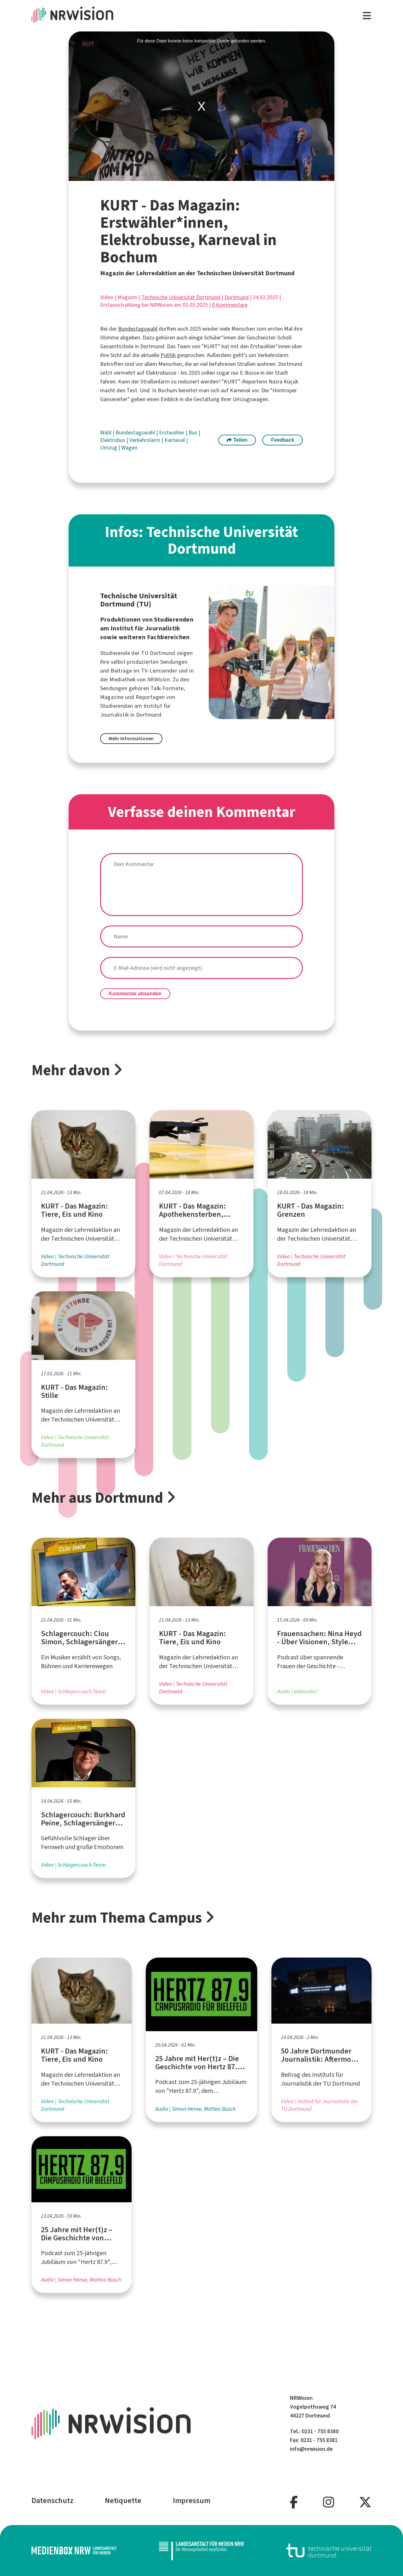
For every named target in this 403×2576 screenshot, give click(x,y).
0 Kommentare (229, 305)
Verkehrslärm (145, 440)
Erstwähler (172, 432)
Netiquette (123, 2500)
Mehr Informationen (131, 738)
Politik (168, 355)
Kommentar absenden (135, 993)
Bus (194, 432)
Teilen (237, 440)
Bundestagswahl (137, 328)
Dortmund (236, 297)
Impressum (191, 2500)
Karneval (175, 440)
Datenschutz (52, 2500)
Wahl (106, 432)
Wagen (129, 447)
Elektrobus (113, 440)
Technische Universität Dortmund (180, 297)
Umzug (109, 447)
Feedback (282, 440)
